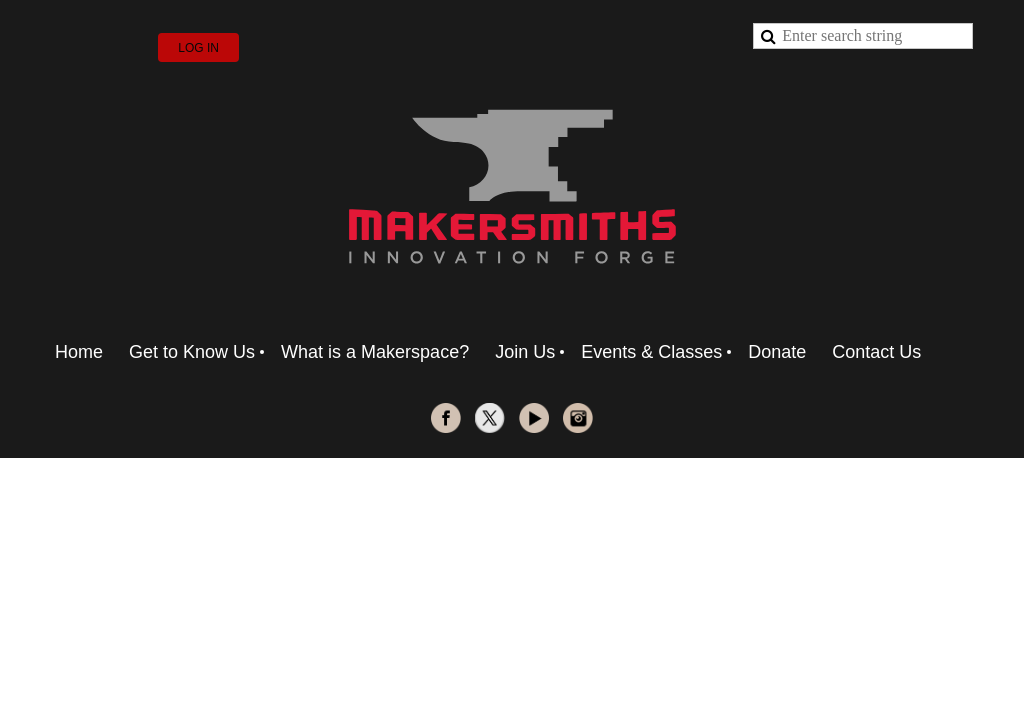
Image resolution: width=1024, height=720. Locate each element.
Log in (198, 48)
